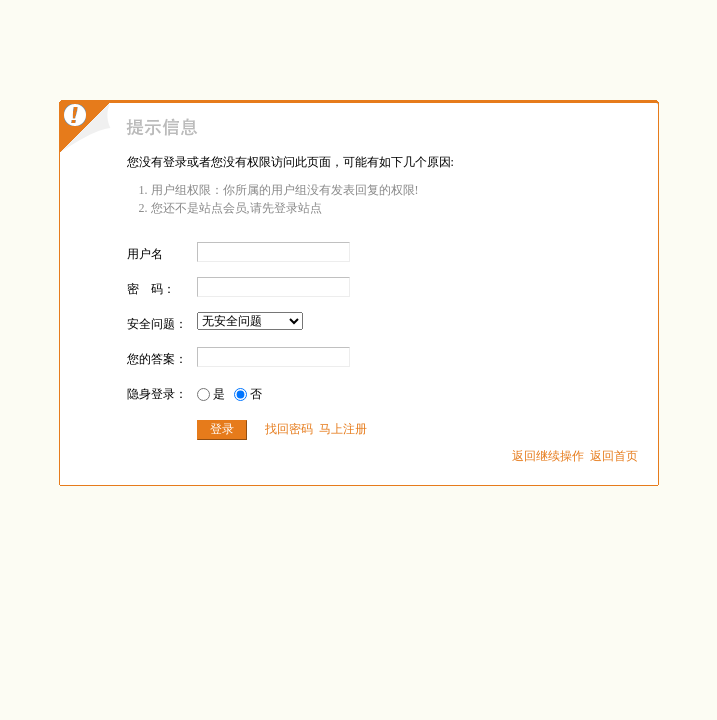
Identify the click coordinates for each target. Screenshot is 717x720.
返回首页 (614, 456)
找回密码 (289, 429)
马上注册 (343, 429)
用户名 (145, 254)
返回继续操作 (548, 456)
